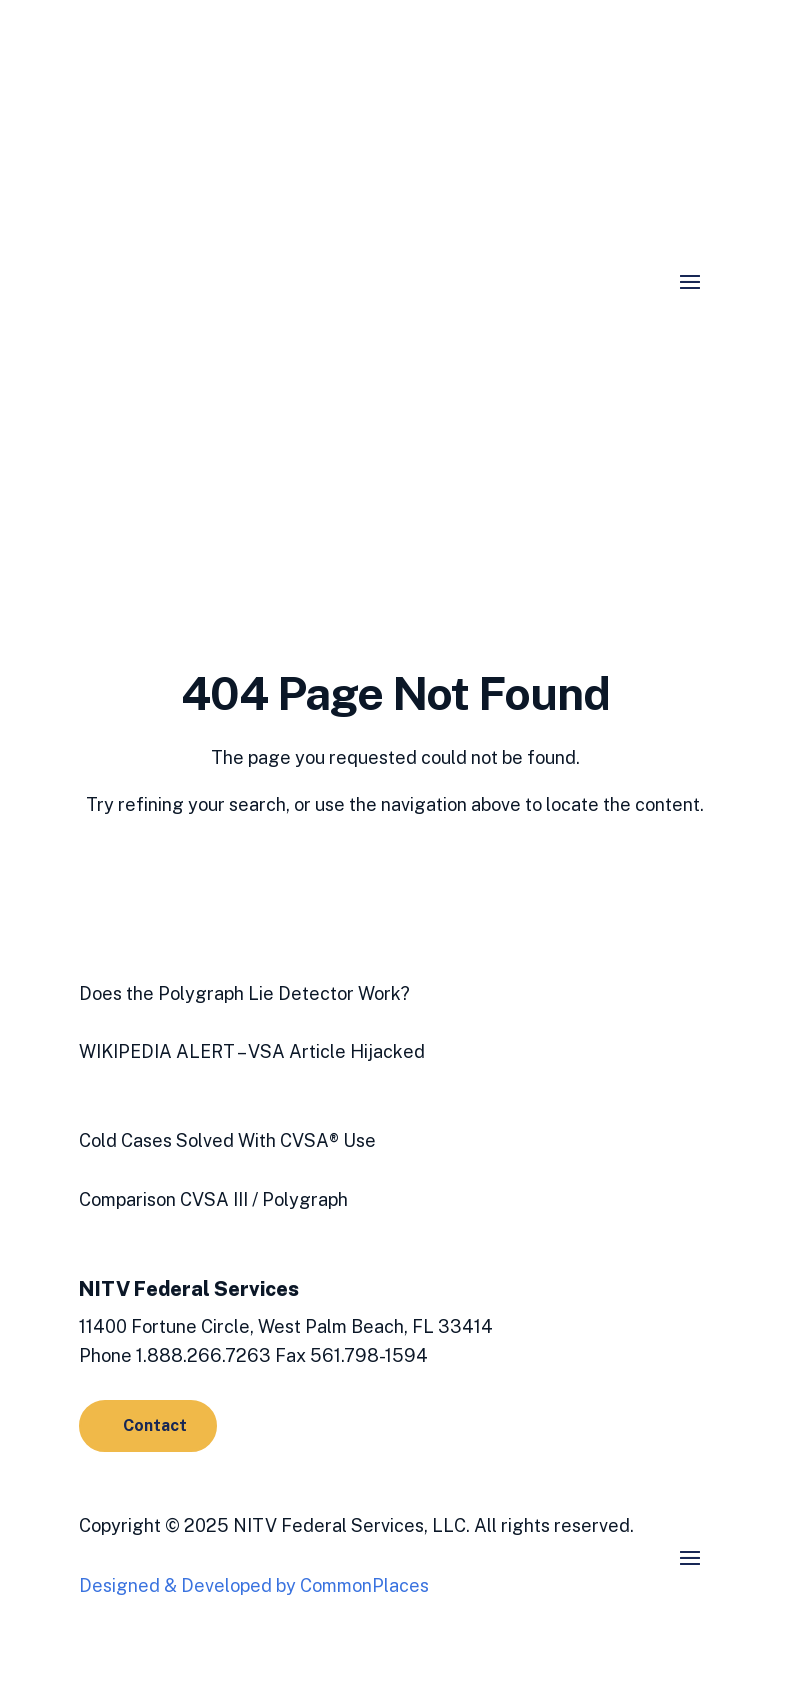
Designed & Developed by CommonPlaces (254, 1585)
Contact (155, 1425)
